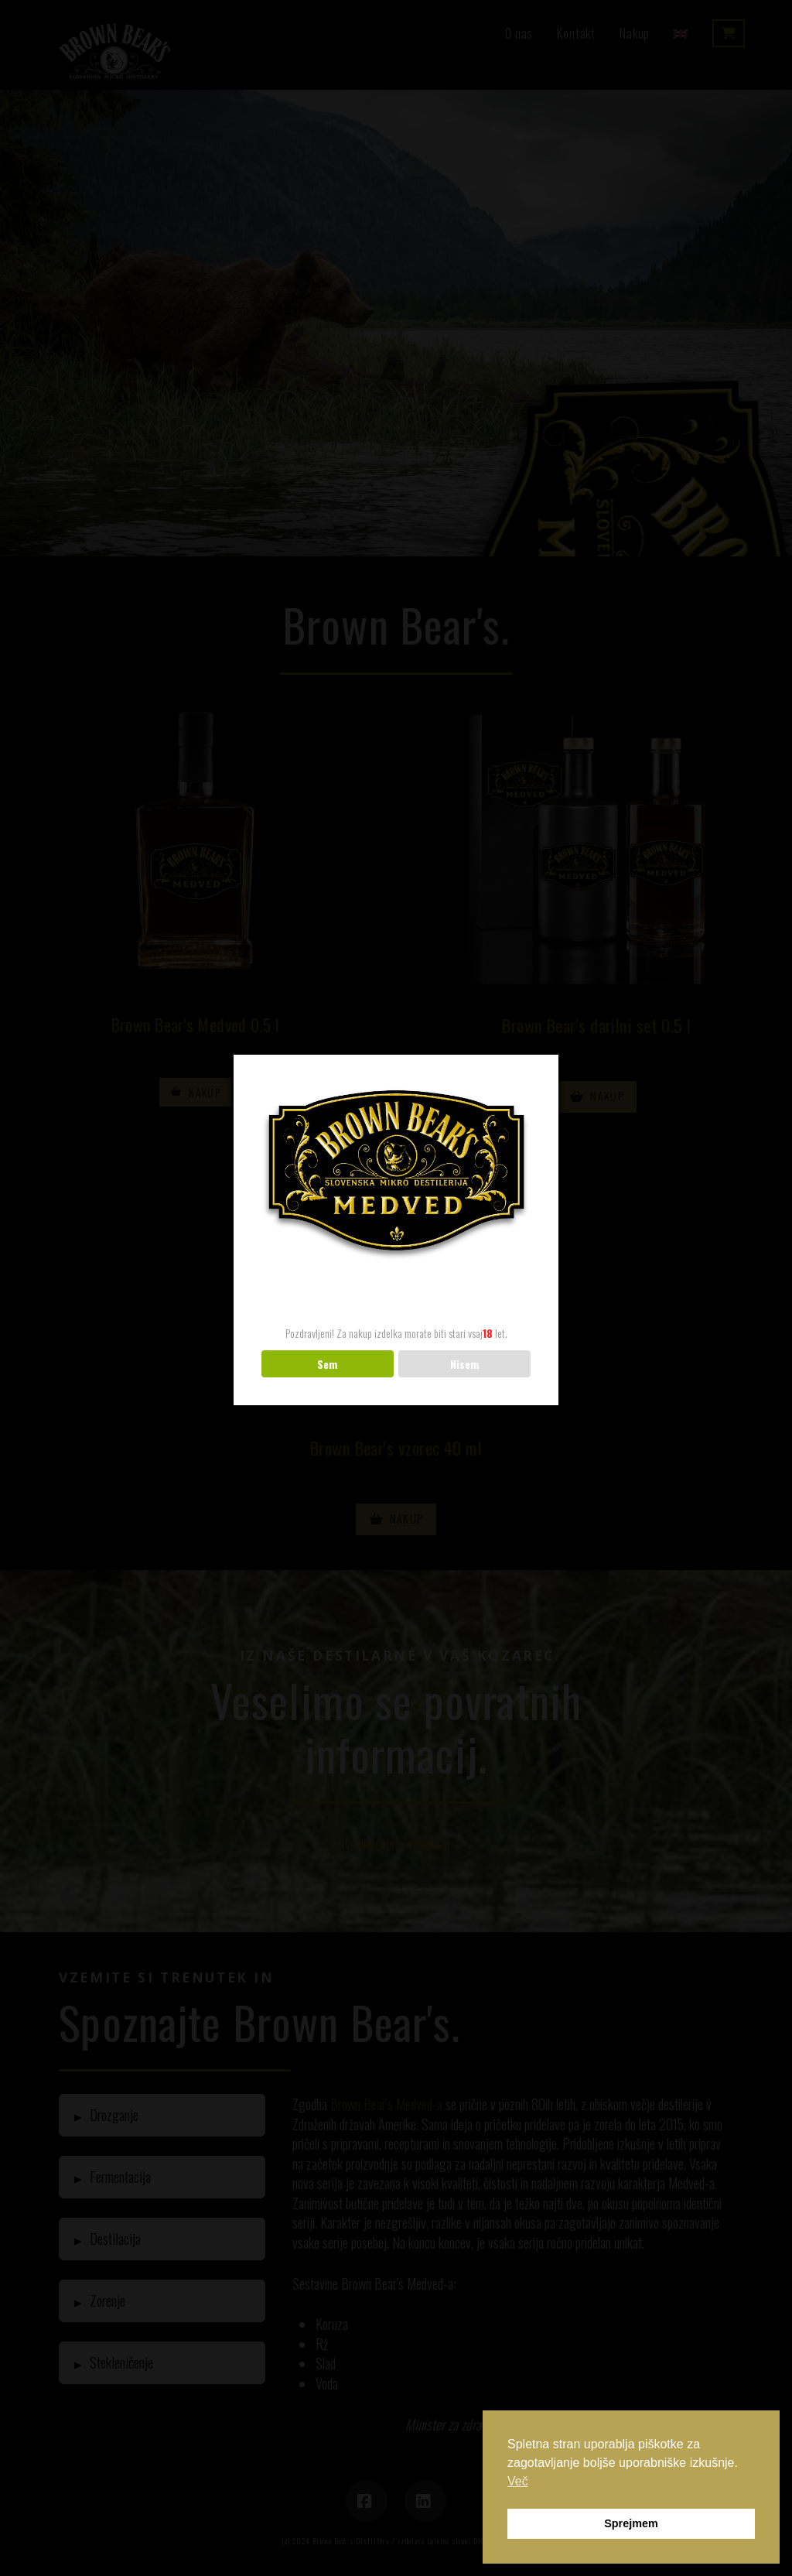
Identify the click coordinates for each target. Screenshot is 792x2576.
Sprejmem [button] (631, 2523)
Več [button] (517, 2481)
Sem (327, 1364)
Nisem (464, 1364)
